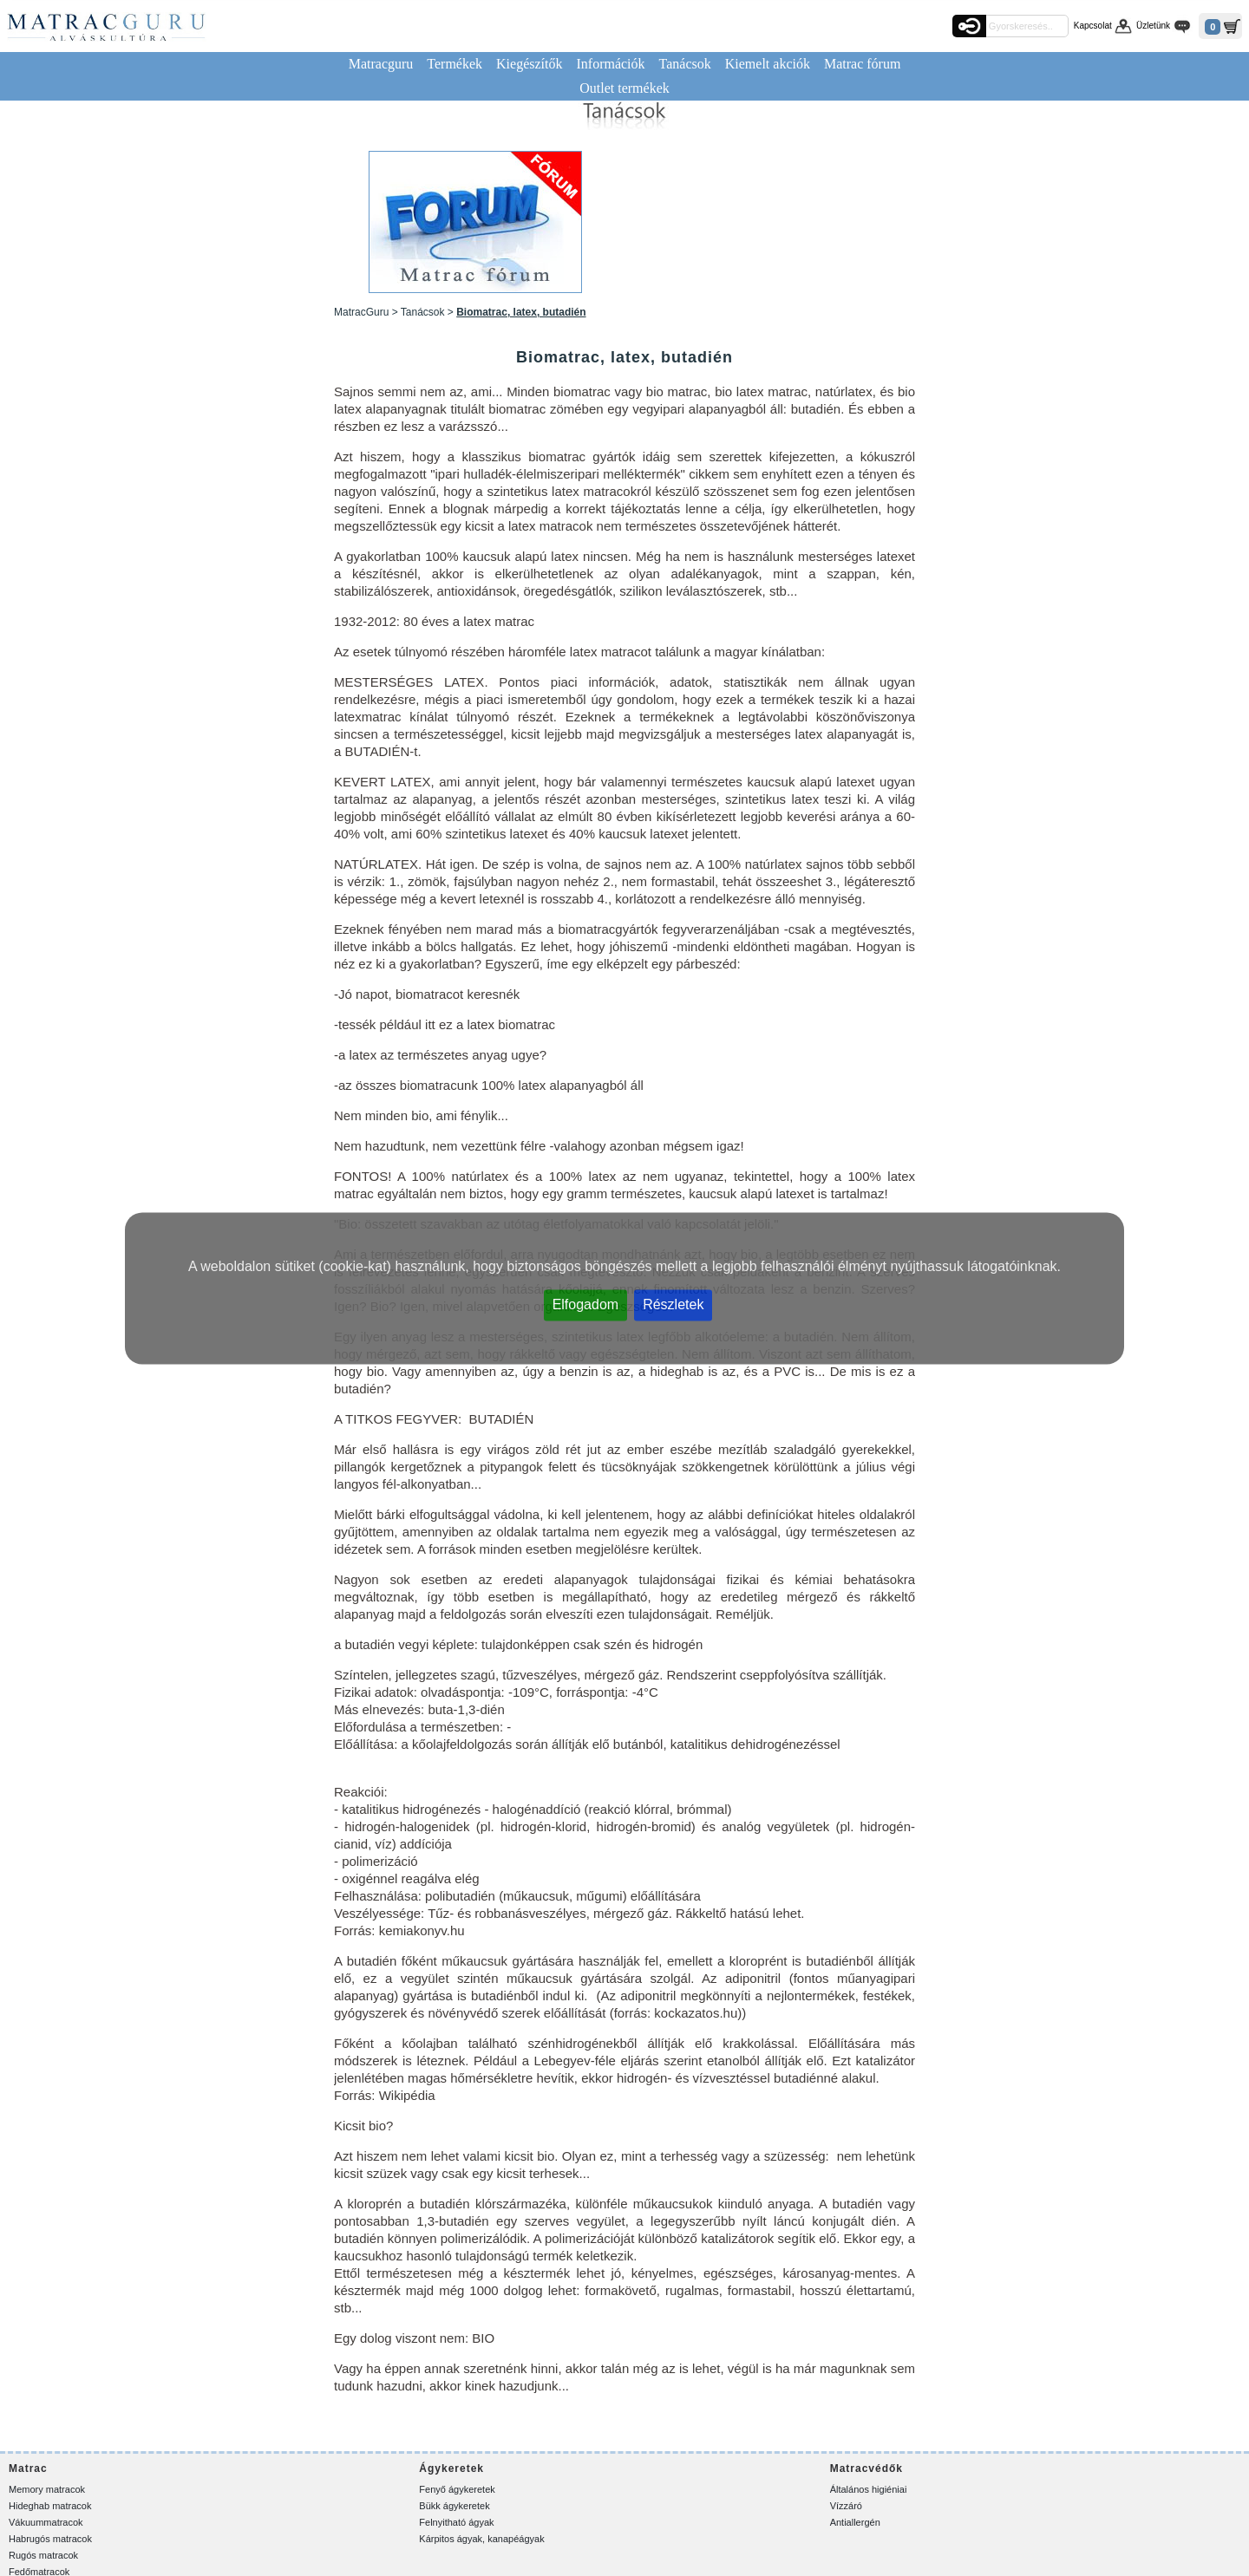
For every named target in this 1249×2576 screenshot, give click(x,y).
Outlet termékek (624, 88)
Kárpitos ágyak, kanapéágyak (481, 2539)
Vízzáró (846, 2506)
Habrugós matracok (50, 2539)
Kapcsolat (1093, 25)
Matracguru (381, 63)
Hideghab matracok (50, 2506)
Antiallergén (855, 2522)
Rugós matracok (43, 2555)
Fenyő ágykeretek (456, 2489)
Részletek (673, 1303)
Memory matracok (47, 2489)
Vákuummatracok (46, 2522)
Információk (610, 63)
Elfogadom (586, 1303)
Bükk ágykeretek (454, 2506)
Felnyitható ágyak (456, 2522)
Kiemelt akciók (767, 63)
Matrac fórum (862, 63)
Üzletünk (1153, 25)
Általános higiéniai (868, 2489)
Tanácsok (685, 63)
